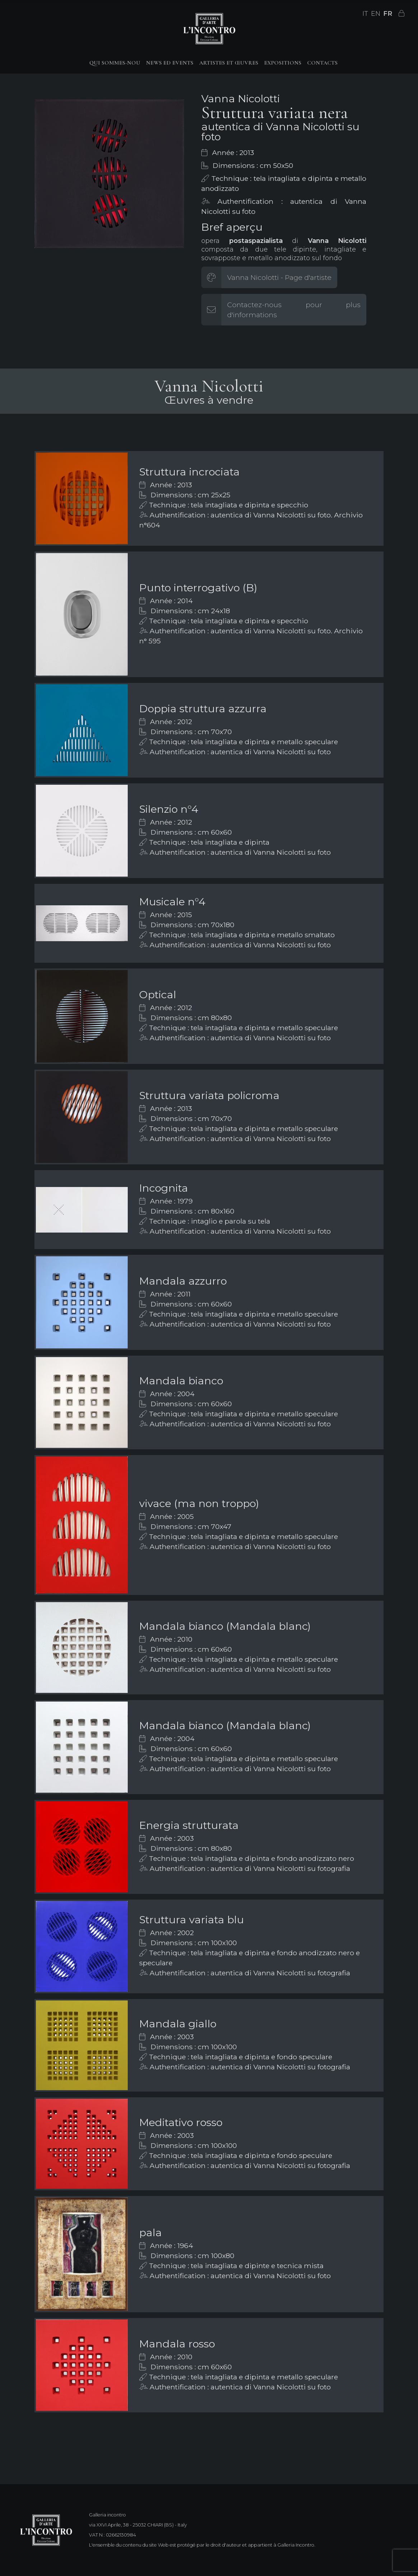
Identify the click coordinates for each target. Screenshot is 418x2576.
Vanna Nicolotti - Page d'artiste (279, 277)
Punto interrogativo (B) (198, 587)
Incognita (163, 1188)
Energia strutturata (189, 1825)
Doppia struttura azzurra (203, 708)
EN (375, 14)
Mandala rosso (177, 2343)
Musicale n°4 (172, 901)
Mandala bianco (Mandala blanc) (225, 1626)
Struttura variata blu (191, 1919)
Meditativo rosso (180, 2122)
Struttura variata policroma (209, 1095)
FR (387, 14)
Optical (157, 994)
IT (365, 14)
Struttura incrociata (189, 471)
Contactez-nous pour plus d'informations (294, 309)
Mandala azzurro (183, 1281)
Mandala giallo (177, 2023)
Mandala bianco (181, 1380)
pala (150, 2232)
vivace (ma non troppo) (199, 1503)
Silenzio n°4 (168, 809)
